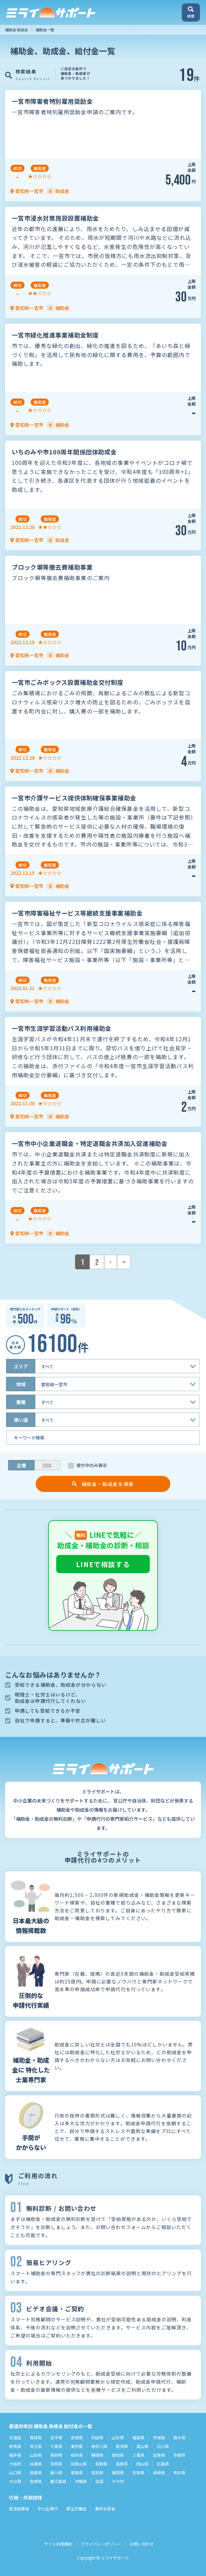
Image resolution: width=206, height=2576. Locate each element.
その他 (118, 2481)
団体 (47, 1465)
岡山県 (142, 2464)
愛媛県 (77, 2472)
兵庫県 (36, 2464)
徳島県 (36, 2472)
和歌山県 (79, 2464)
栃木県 (179, 2437)
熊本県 (179, 2472)
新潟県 (122, 2446)
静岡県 (97, 2455)
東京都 (77, 2446)
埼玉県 (36, 2446)
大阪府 (15, 2464)
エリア (21, 1366)
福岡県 (118, 2472)
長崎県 (159, 2472)
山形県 (118, 2437)
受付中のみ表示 (91, 1465)
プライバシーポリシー (101, 2544)
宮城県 (77, 2437)
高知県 (97, 2472)
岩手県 (56, 2437)
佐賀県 (138, 2472)
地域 (21, 1384)
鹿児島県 (58, 2481)
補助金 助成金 (16, 29)
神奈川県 (99, 2446)
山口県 (15, 2472)
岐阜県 (77, 2455)
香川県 (56, 2472)
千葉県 (56, 2446)
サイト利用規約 (58, 2544)
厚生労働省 (76, 2508)
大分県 (15, 2481)
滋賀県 (159, 2455)
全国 (99, 2481)
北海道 (15, 2437)
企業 (21, 1465)
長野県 (56, 2455)
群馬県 (15, 2446)
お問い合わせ (142, 2544)
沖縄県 (81, 2481)
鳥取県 (101, 2464)
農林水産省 (105, 2508)
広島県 (163, 2464)
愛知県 (118, 2455)
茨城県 (159, 2437)
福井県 (15, 2455)
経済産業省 (19, 2508)
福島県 (138, 2437)
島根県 (122, 2464)
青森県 (36, 2437)
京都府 (179, 2455)
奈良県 (56, 2464)
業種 (21, 1402)
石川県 (163, 2446)
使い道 (21, 1420)
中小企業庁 (48, 2508)
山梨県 (36, 2455)
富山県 (142, 2446)
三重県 (138, 2455)
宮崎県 (36, 2481)
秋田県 (97, 2437)
